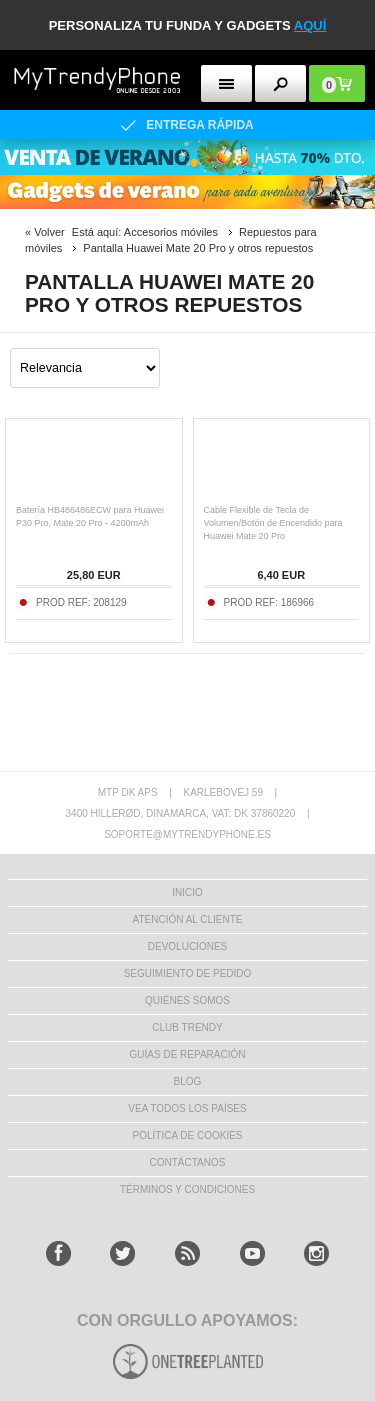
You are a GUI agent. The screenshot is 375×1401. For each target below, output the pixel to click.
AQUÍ (310, 25)
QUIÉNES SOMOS (187, 1000)
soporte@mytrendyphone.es (187, 834)
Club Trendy (187, 1027)
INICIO (187, 892)
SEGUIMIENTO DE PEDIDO (188, 973)
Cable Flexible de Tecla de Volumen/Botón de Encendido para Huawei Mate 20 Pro (273, 523)
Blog (188, 1081)
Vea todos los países (187, 1108)
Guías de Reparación (188, 1054)
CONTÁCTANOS (188, 1162)
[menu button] (226, 83)
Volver (49, 232)
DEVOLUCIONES (187, 946)
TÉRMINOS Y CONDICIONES (187, 1189)
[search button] (280, 83)
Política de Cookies (187, 1135)
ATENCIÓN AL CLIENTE (187, 919)
